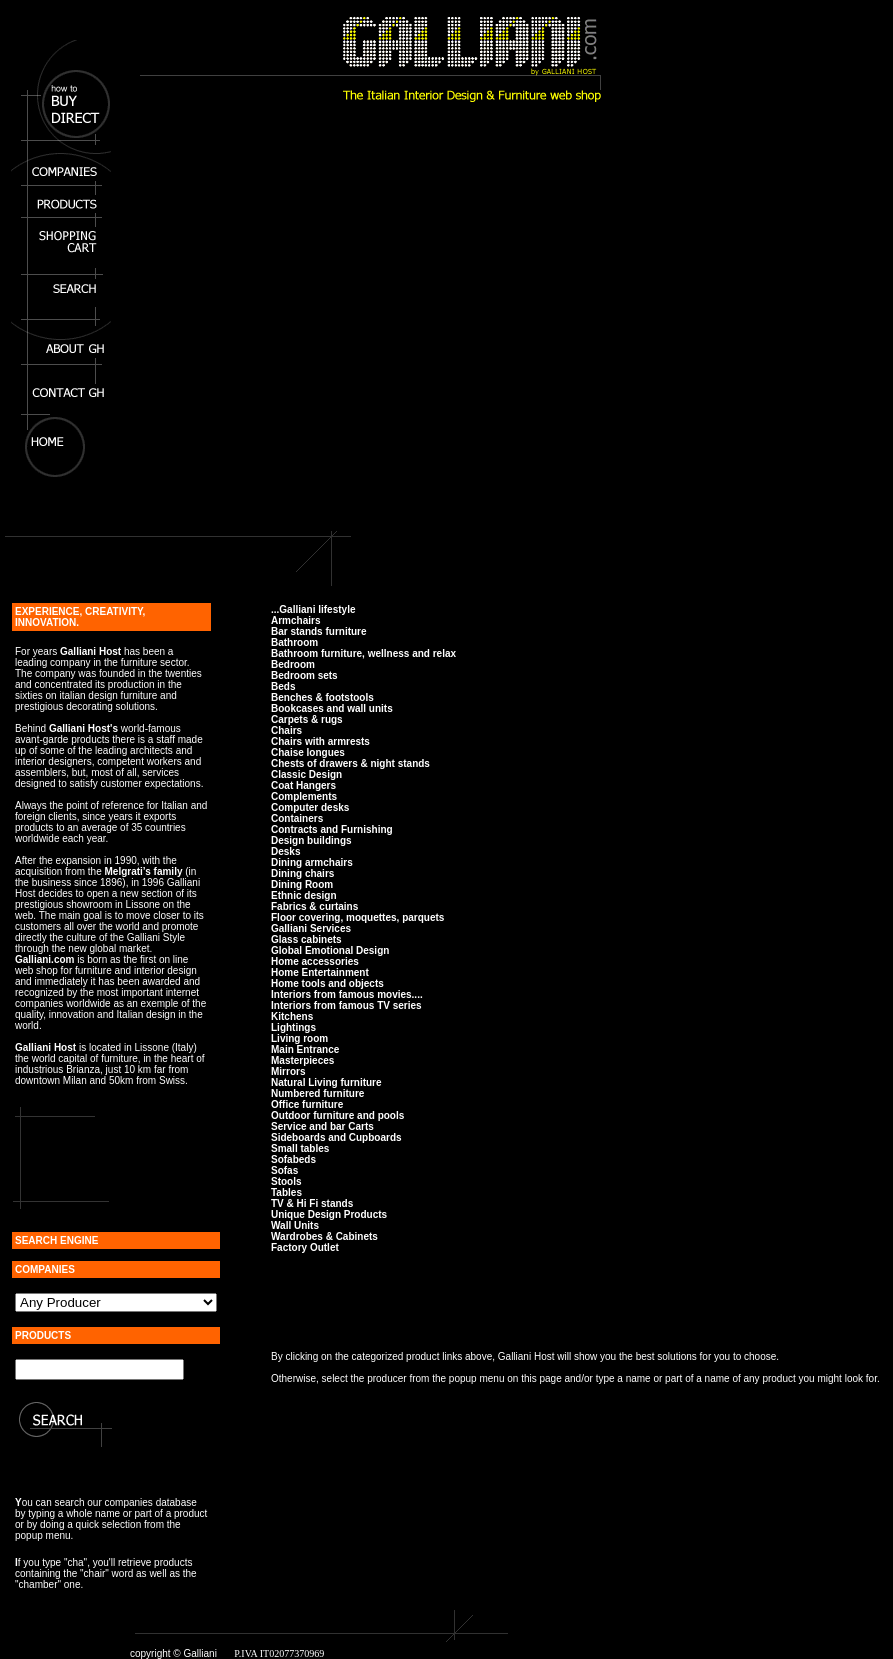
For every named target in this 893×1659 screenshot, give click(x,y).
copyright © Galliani (173, 1653)
